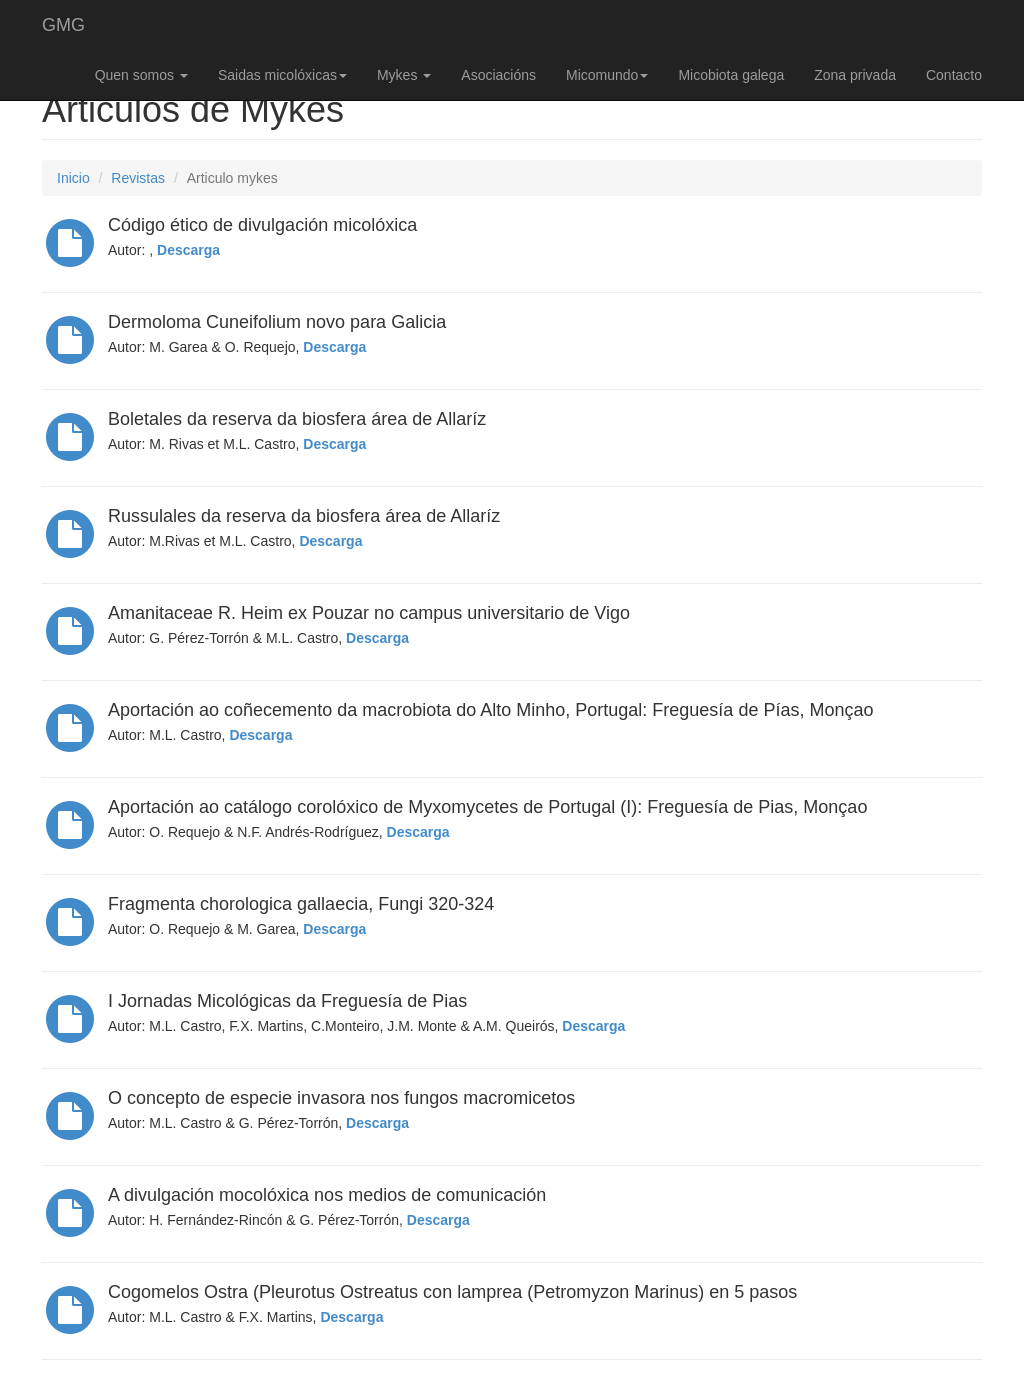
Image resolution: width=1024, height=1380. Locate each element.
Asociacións (498, 75)
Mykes (404, 75)
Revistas (138, 178)
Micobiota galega (731, 75)
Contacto (954, 75)
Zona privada (855, 75)
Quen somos (141, 75)
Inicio (73, 178)
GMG (63, 25)
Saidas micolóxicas (282, 75)
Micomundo (607, 75)
